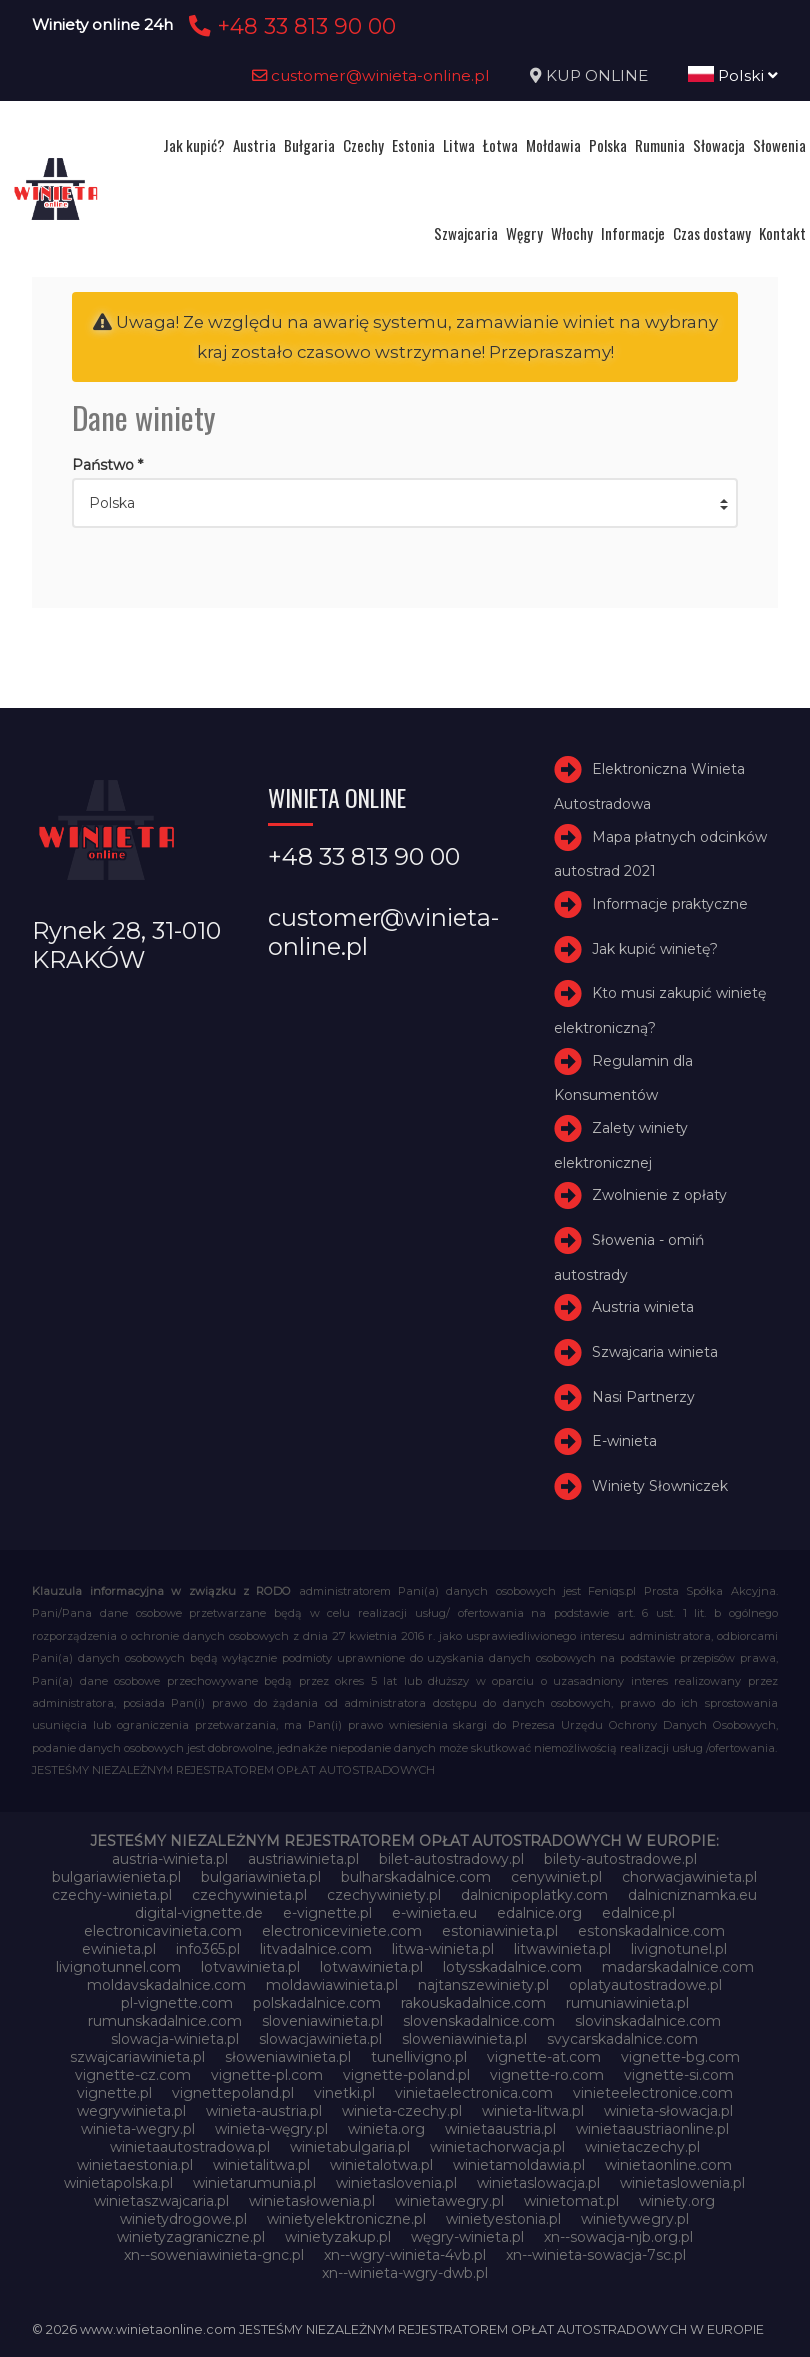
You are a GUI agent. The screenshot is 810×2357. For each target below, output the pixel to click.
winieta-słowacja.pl (668, 2111)
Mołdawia (553, 145)
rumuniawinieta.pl (627, 2003)
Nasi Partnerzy (643, 1397)
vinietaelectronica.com (474, 2093)
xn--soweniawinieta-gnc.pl (214, 2255)
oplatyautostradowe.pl (645, 1985)
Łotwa (500, 145)
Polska (608, 145)
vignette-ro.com (547, 2075)
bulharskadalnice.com (416, 1877)
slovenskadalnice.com (479, 2021)
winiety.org (677, 2201)
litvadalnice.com (316, 1949)
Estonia (413, 145)
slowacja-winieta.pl (175, 2039)
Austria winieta (643, 1307)
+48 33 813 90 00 (289, 26)
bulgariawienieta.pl (116, 1877)
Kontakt (782, 233)
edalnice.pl (638, 1913)
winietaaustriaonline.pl (652, 2129)
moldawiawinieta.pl (332, 1985)
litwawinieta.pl (562, 1949)
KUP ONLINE (597, 75)
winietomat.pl (571, 2201)
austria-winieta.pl (170, 1859)
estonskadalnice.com (651, 1931)
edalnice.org (539, 1913)
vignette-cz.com (133, 2075)
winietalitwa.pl (261, 2165)
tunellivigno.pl (419, 2057)
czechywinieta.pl (249, 1895)
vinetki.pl (344, 2093)
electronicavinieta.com (163, 1931)
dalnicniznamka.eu (692, 1895)
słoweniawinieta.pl (288, 2057)
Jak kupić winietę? (655, 949)
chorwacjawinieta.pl (689, 1877)
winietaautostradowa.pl (190, 2147)
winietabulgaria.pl (350, 2147)
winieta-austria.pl (264, 2111)
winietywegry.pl (635, 2219)
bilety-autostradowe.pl (620, 1859)
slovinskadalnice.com (648, 2021)
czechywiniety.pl (384, 1895)
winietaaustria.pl (500, 2129)
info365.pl (208, 1949)
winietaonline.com (668, 2165)
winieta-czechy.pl (402, 2111)
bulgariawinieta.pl (261, 1877)
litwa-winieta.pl (443, 1949)
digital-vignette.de (199, 1913)
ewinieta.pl (119, 1949)
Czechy (363, 145)
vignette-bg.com (680, 2057)
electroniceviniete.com (342, 1931)
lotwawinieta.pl (371, 1967)
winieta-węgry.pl (271, 2129)
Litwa (459, 145)
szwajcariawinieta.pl (137, 2057)
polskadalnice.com (317, 2003)
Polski (733, 75)
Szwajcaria (466, 233)
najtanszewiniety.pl (483, 1985)
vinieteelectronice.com (653, 2093)
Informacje (633, 233)
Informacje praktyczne (670, 904)
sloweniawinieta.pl (464, 2039)
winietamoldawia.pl (519, 2165)
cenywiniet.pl (556, 1877)
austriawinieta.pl (303, 1859)
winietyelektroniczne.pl (346, 2219)
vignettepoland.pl (233, 2093)
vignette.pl (114, 2093)
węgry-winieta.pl (467, 2237)
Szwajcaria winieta (655, 1352)
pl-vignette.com (177, 2003)
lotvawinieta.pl (250, 1967)
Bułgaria (309, 145)
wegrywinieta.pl (131, 2111)
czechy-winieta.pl (112, 1895)
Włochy (572, 233)
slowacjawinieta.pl (320, 2039)
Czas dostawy (712, 233)
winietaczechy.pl (642, 2147)
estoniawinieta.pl (500, 1931)
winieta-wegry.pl (138, 2129)
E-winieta (624, 1441)
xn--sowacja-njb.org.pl (618, 2237)
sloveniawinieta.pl (322, 2021)
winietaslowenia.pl (682, 2183)
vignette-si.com (679, 2075)
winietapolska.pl (118, 2183)
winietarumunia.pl (254, 2183)
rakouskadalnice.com (473, 2003)
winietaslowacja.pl (538, 2183)
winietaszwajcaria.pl (161, 2201)
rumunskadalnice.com (165, 2021)
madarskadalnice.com (678, 1967)
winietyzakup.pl (338, 2237)
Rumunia (660, 145)
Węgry (524, 233)
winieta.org (386, 2129)
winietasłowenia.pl (312, 2201)
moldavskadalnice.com (166, 1985)
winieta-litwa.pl (533, 2111)
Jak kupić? (194, 145)
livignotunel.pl (679, 1949)
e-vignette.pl (327, 1913)
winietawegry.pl (449, 2201)
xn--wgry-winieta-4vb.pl (405, 2255)
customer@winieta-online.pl (371, 75)
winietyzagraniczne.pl (191, 2237)
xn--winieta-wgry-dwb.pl (405, 2273)
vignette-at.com (544, 2057)
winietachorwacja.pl (497, 2147)
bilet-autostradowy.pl (451, 1859)
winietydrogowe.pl (183, 2219)
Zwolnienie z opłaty (659, 1195)
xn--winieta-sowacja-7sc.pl (596, 2255)
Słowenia (779, 145)
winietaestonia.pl (135, 2165)
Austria (254, 145)
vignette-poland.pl (406, 2075)
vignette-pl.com (267, 2075)
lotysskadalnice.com (512, 1967)
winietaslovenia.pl (396, 2183)
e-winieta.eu (434, 1913)
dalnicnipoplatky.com (534, 1895)
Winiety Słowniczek (660, 1486)
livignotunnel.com (118, 1967)
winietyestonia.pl (503, 2219)
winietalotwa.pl (381, 2165)
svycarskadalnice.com (622, 2039)
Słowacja (719, 145)
